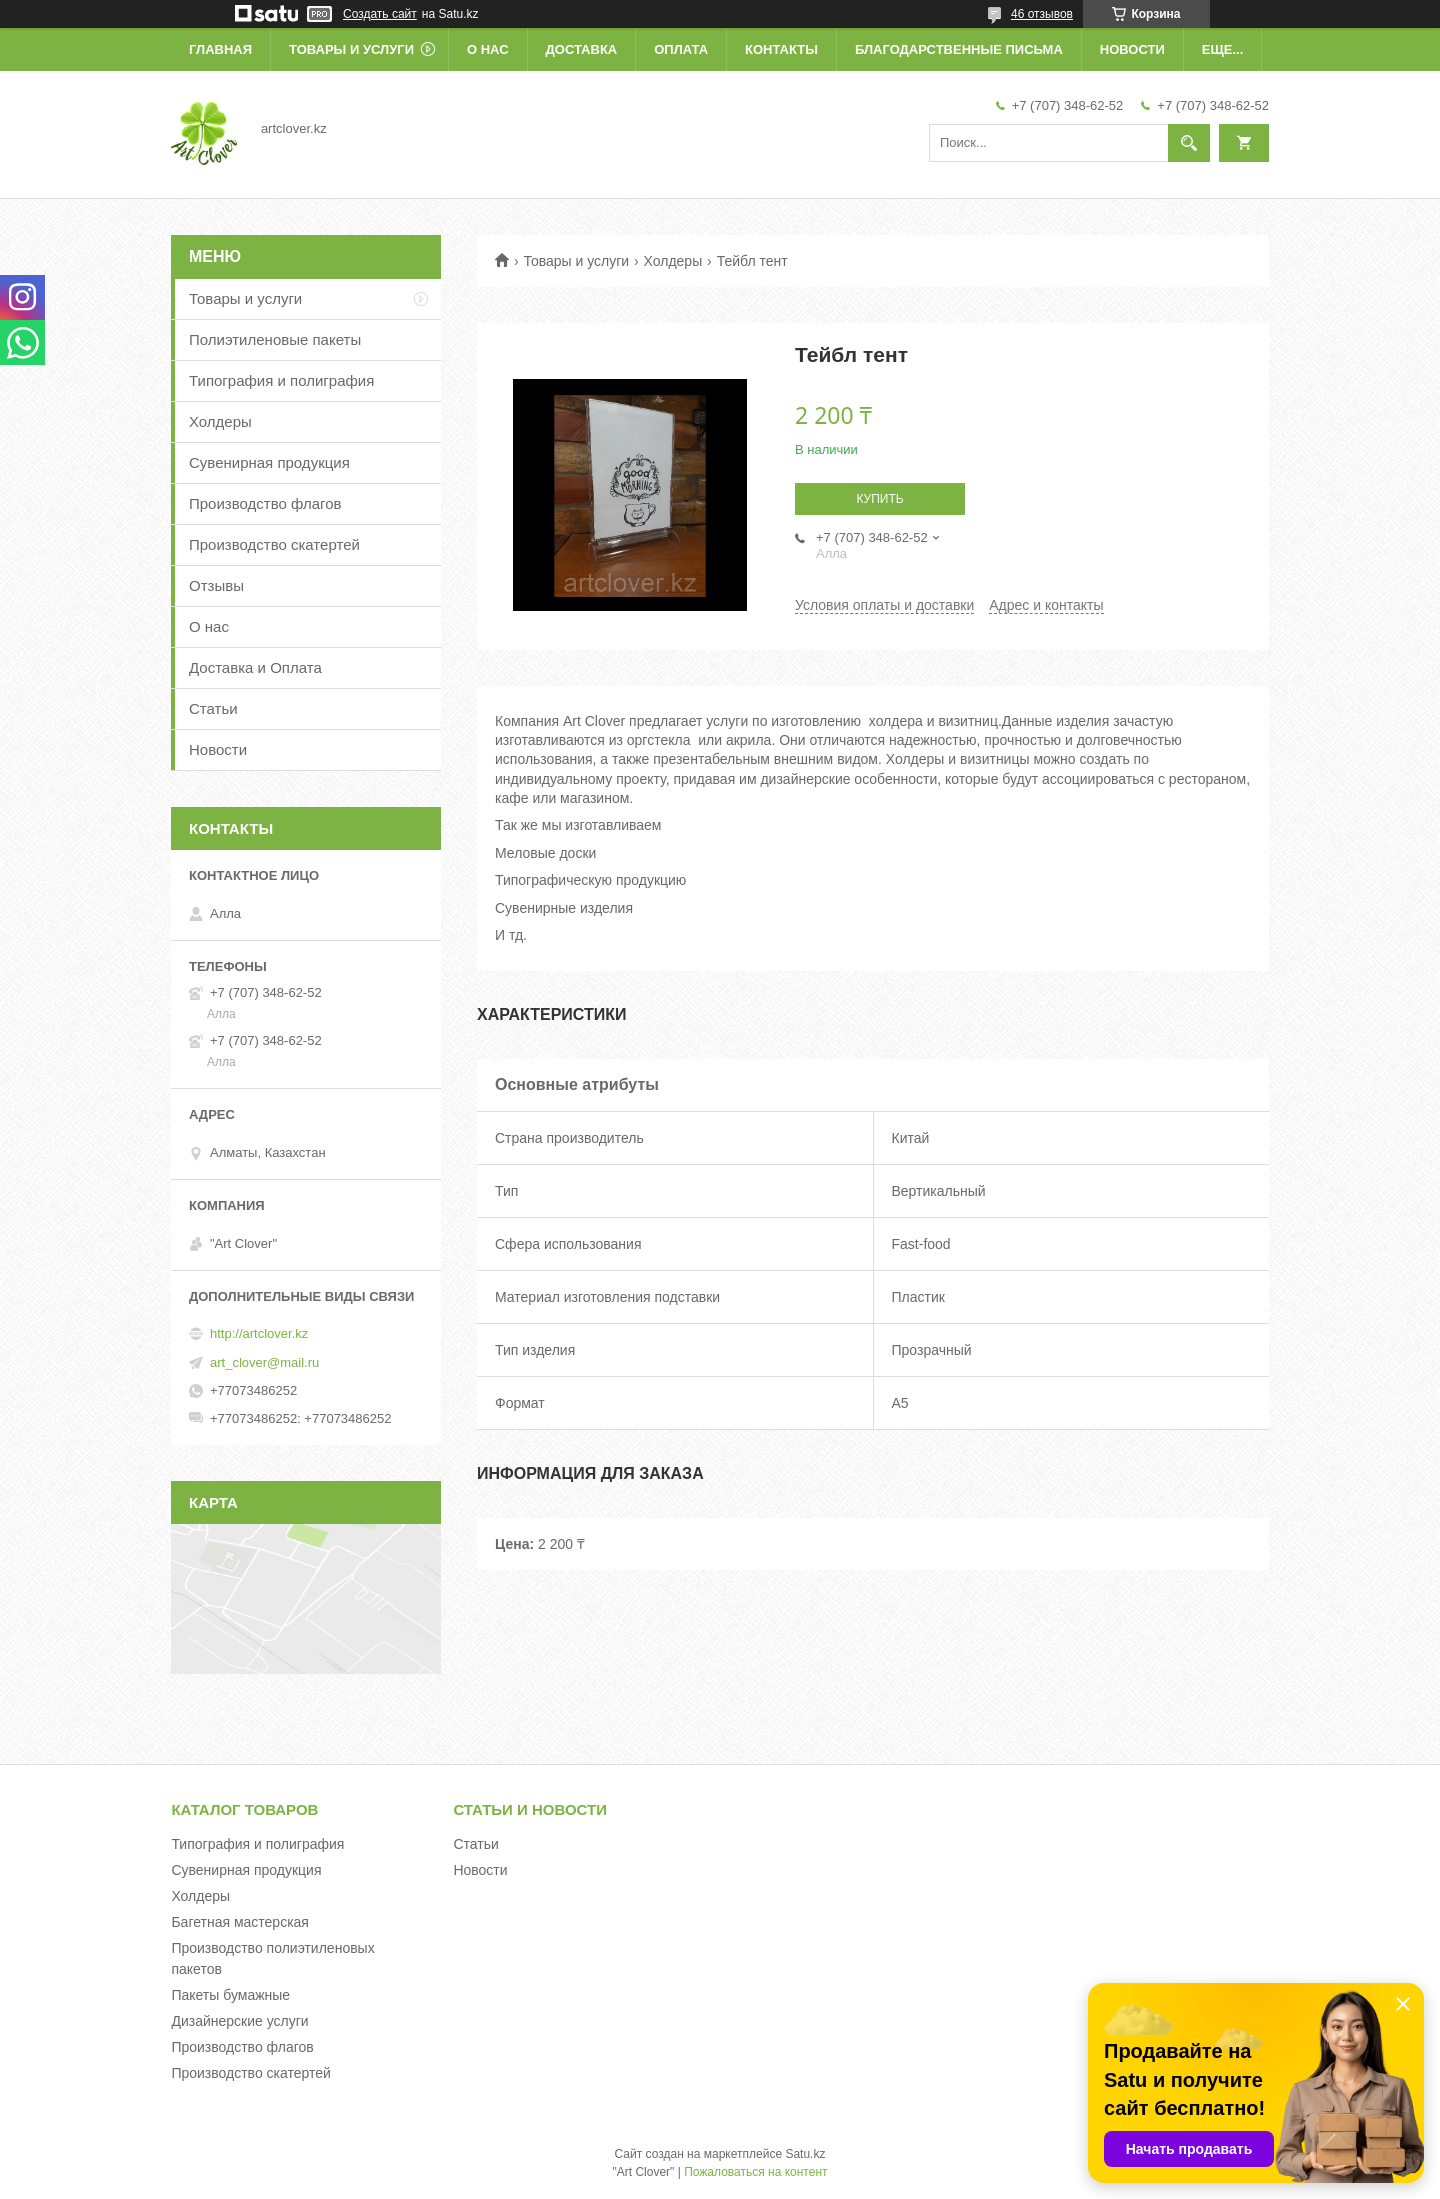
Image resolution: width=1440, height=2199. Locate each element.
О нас (488, 49)
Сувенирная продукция (269, 462)
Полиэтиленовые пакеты (275, 339)
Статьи (213, 708)
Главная (220, 49)
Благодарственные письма (959, 49)
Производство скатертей (274, 544)
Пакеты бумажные (230, 1995)
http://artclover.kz (259, 1333)
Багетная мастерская (240, 1922)
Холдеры (673, 261)
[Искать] (1189, 143)
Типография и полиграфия (281, 380)
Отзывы (216, 585)
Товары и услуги (351, 49)
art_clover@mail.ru (264, 1362)
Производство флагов (265, 503)
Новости (1132, 49)
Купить (879, 499)
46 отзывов (1042, 14)
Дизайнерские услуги (239, 2021)
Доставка (582, 49)
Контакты (781, 49)
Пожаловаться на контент (755, 2172)
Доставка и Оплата (255, 667)
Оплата (681, 49)
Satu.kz (805, 2154)
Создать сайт (380, 14)
